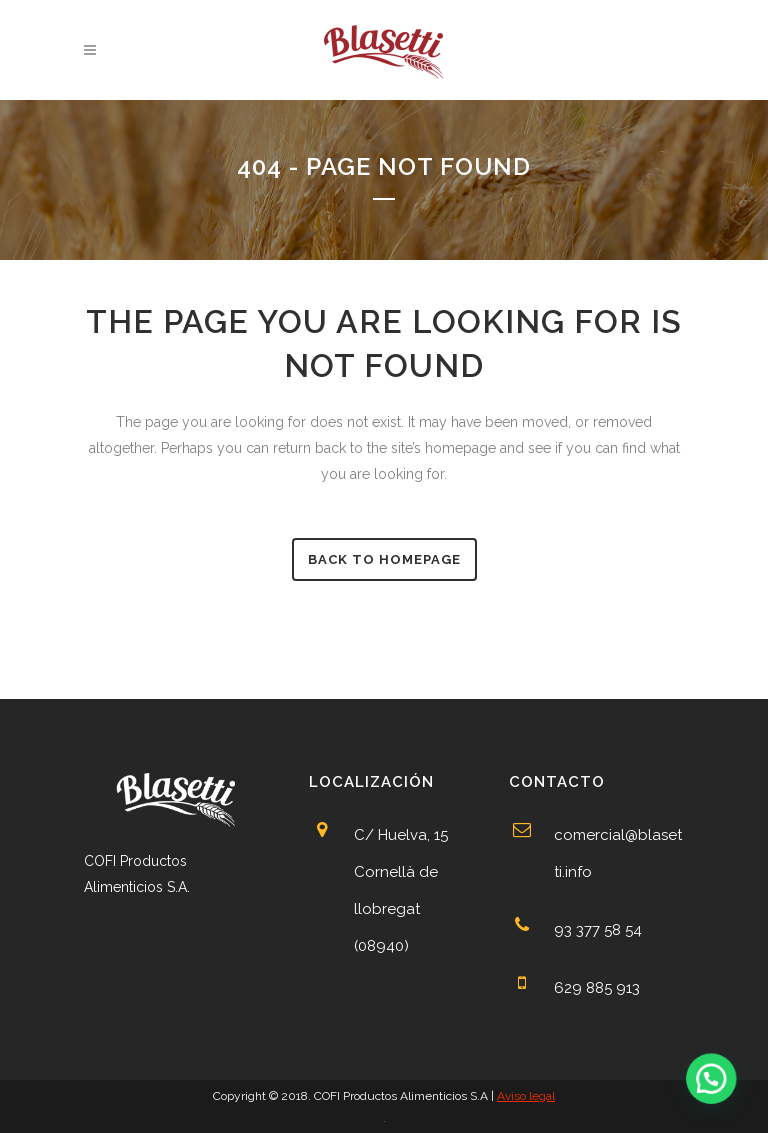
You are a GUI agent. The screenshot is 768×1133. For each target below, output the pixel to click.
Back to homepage (384, 559)
